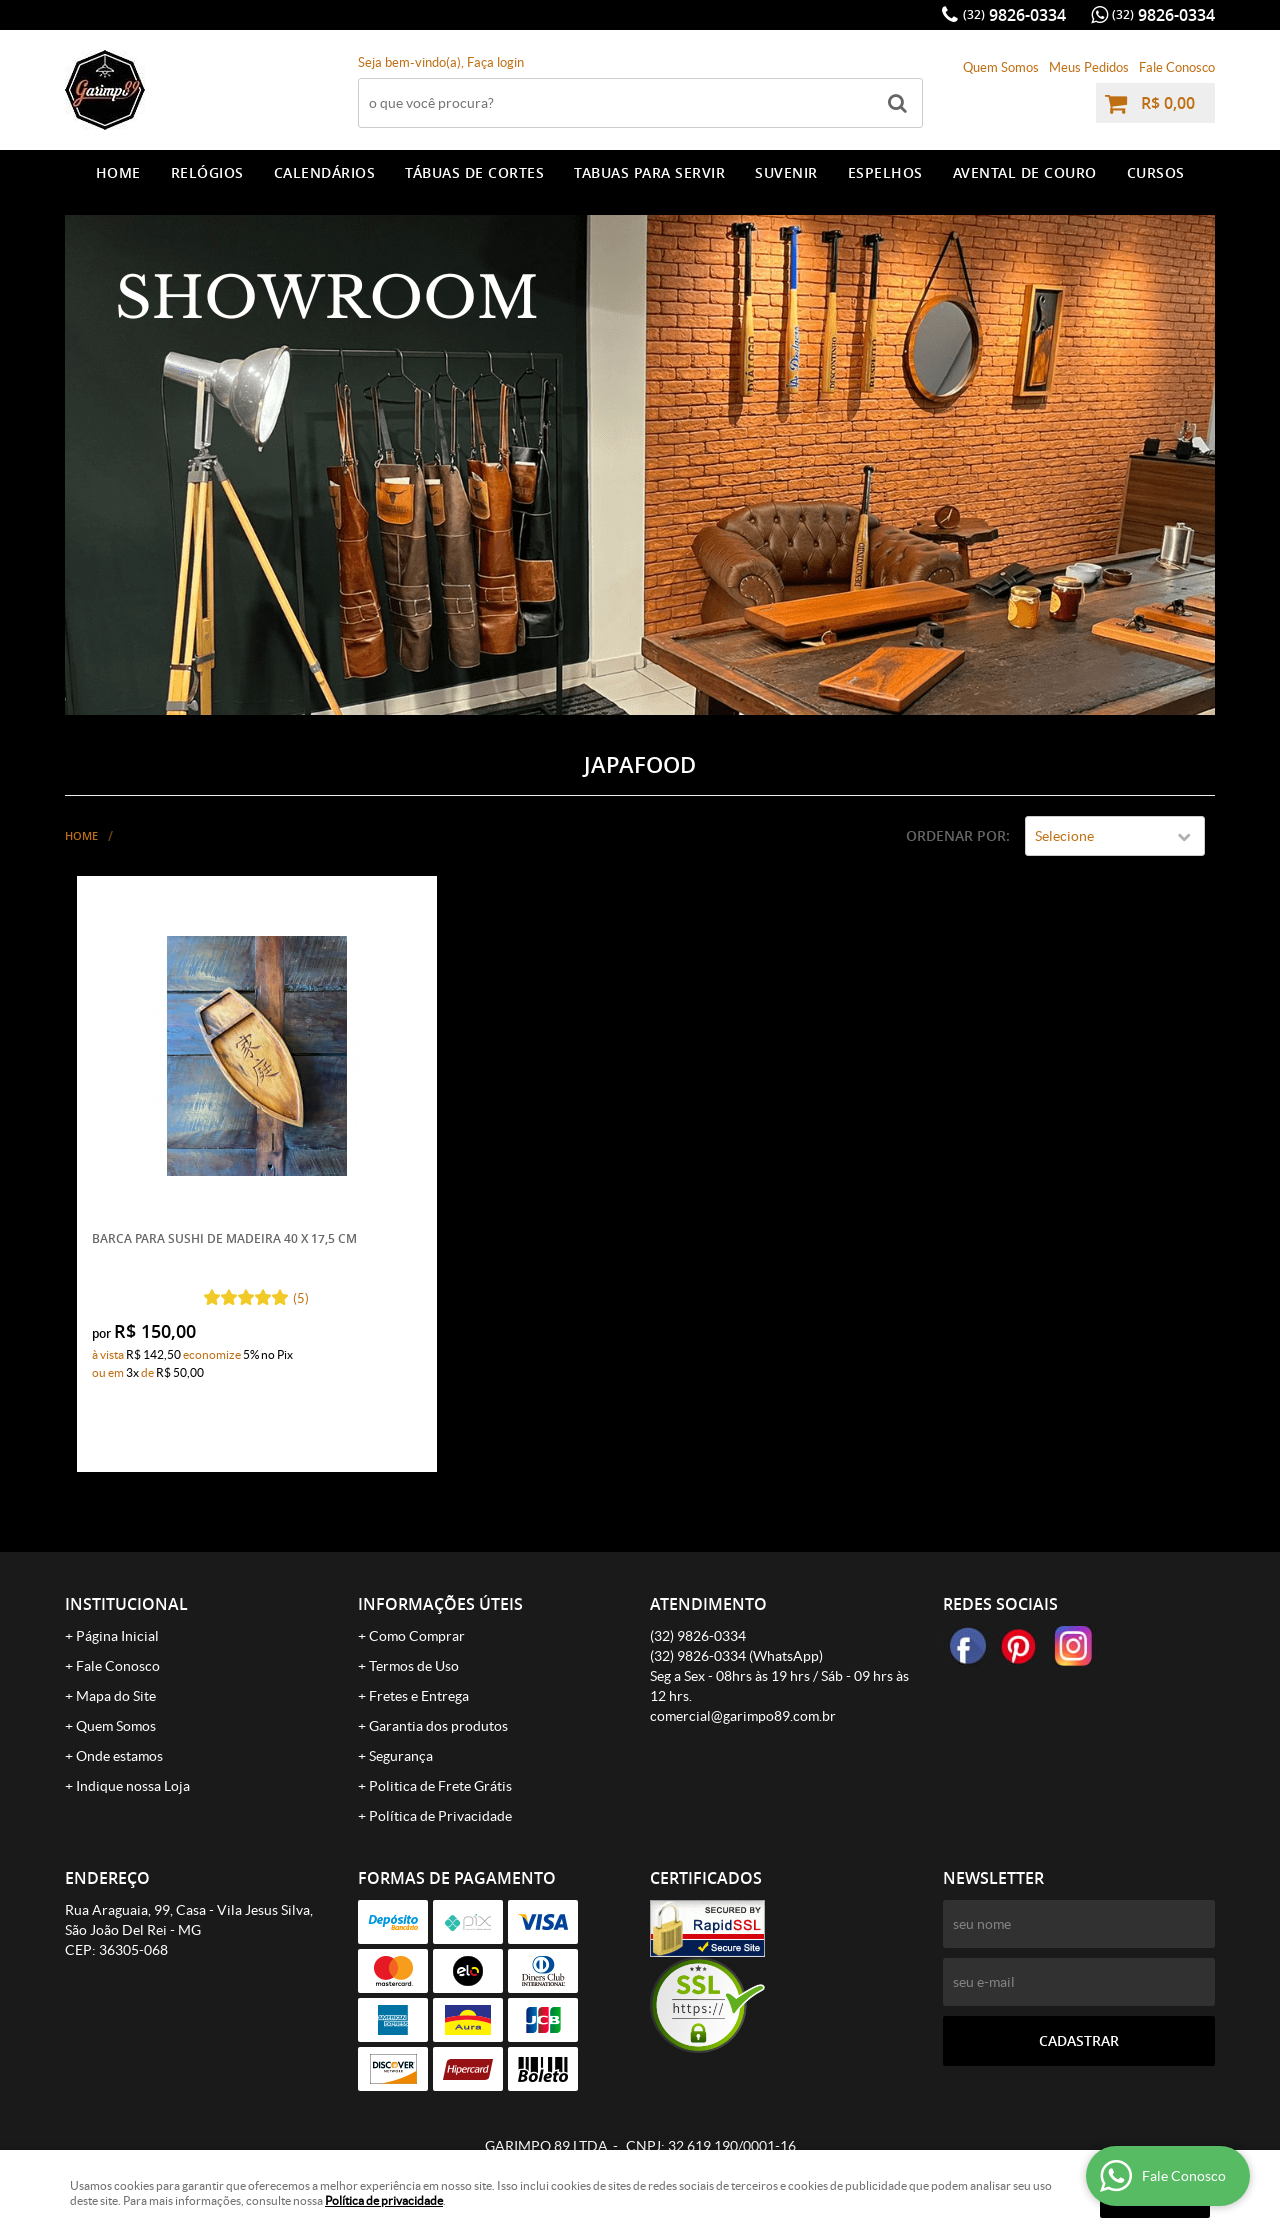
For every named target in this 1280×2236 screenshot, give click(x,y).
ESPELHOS (885, 172)
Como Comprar (417, 1636)
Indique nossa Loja (133, 1786)
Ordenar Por (956, 835)
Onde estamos (119, 1756)
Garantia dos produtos (438, 1726)
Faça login (495, 62)
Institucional (126, 1604)
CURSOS (1156, 172)
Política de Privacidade (440, 1816)
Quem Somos (1001, 67)
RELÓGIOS (207, 172)
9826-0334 (1014, 15)
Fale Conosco (1177, 67)
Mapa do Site (116, 1696)
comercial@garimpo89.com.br (743, 1716)
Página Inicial (117, 1636)
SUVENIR (786, 172)
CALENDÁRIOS (325, 172)
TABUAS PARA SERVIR (649, 172)
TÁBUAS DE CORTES (474, 172)
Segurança (401, 1756)
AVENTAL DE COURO (1025, 172)
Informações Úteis (440, 1604)
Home (118, 172)
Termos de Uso (414, 1666)
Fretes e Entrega (419, 1696)
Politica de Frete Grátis (440, 1786)
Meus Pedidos (1089, 67)
